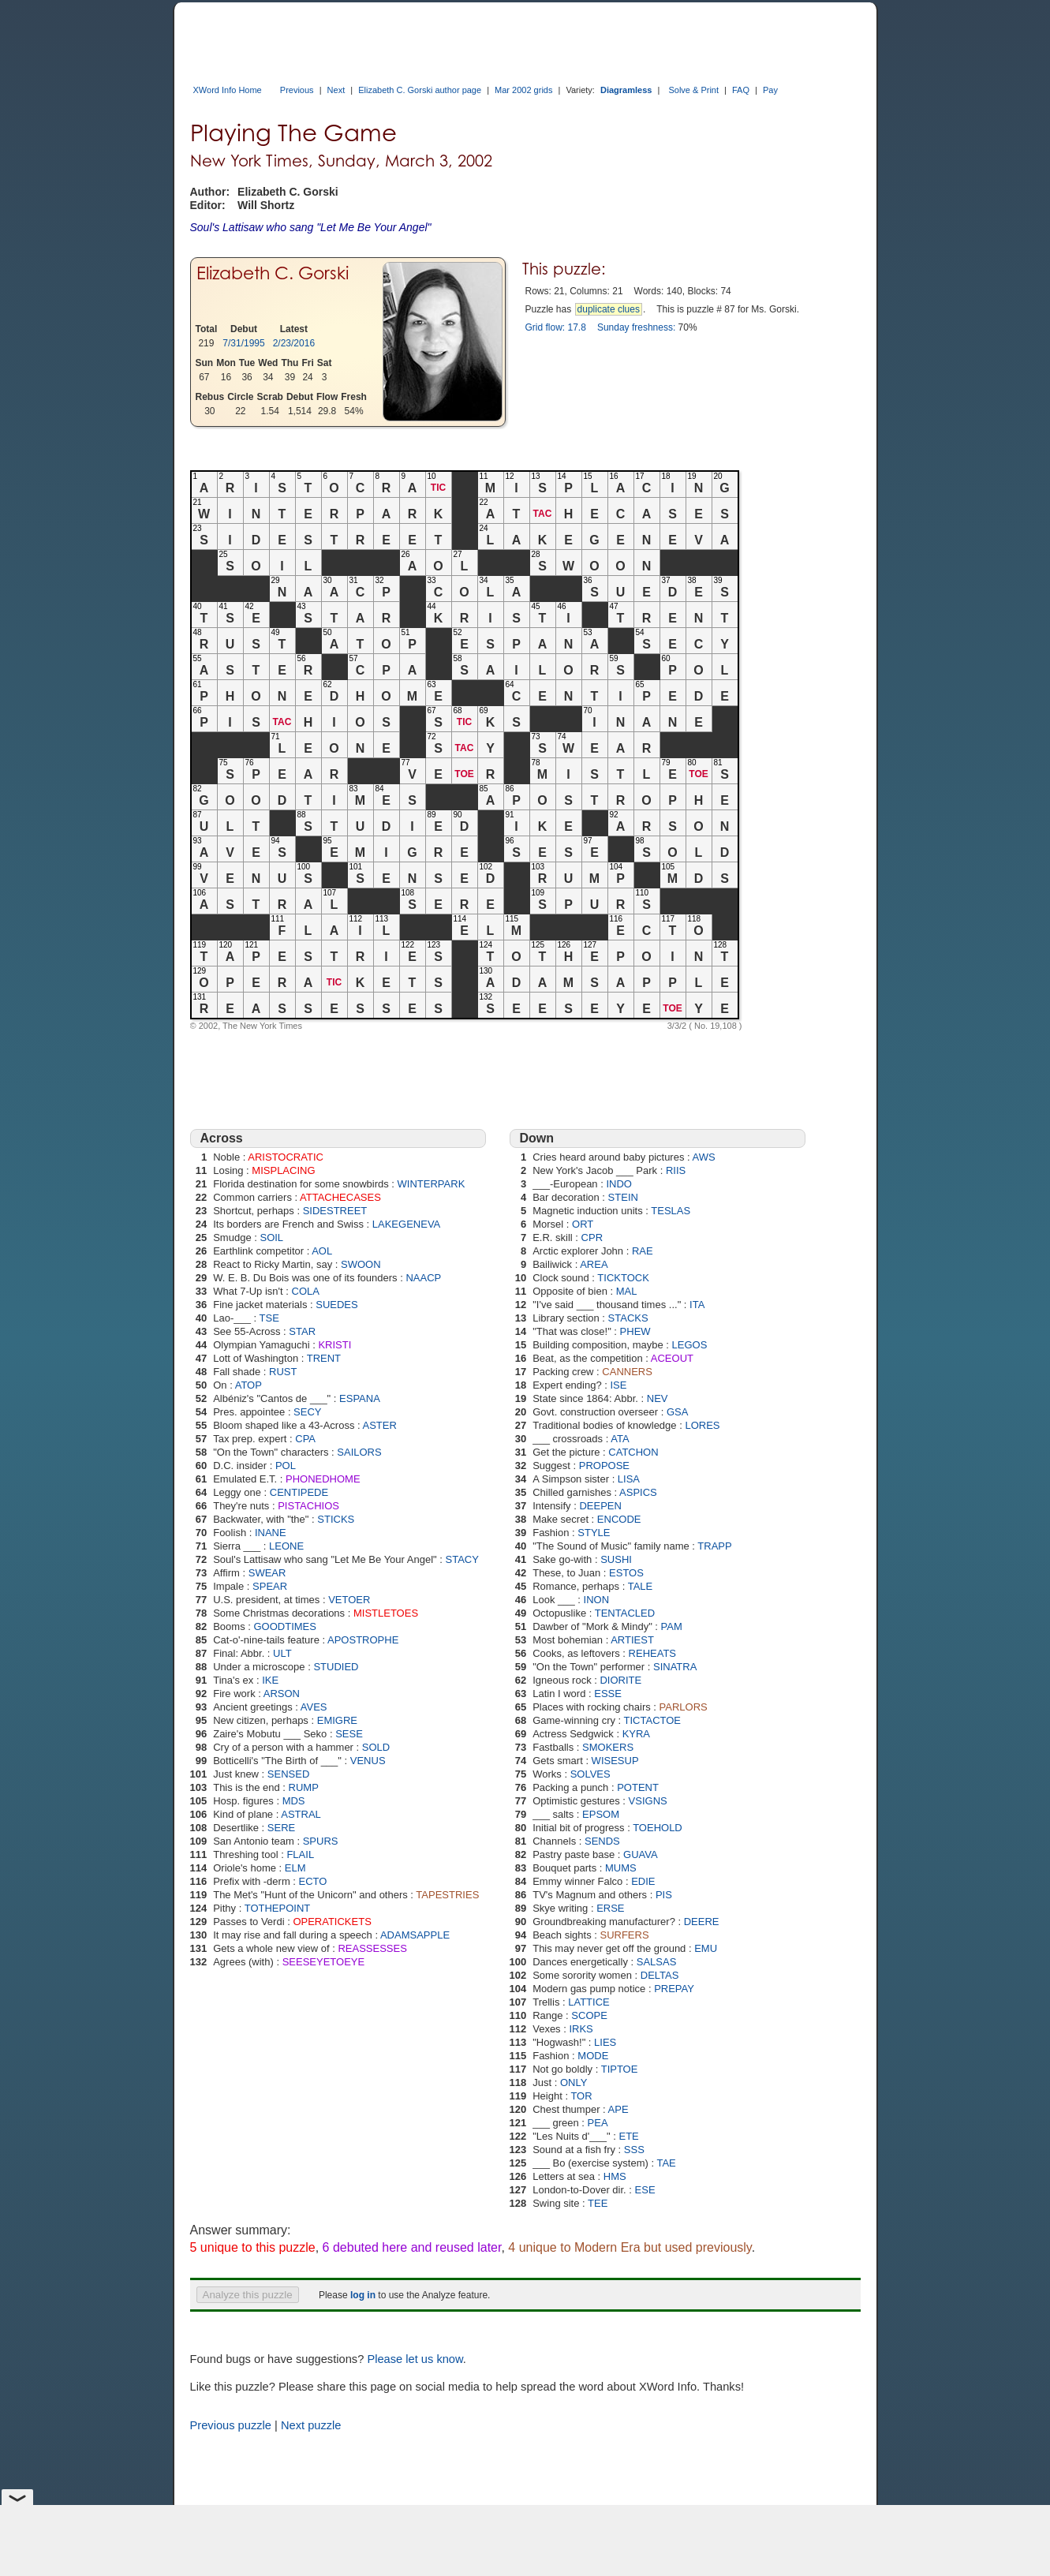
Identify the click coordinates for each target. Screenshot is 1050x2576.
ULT (282, 1653)
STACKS (628, 1318)
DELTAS (660, 1975)
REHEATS (652, 1653)
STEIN (623, 1197)
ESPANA (359, 1398)
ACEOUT (672, 1358)
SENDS (602, 1841)
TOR (581, 2096)
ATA (620, 1439)
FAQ (740, 90)
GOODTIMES (285, 1626)
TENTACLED (625, 1613)
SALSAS (657, 1962)
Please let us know (414, 2359)
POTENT (638, 1787)
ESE (645, 2190)
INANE (270, 1532)
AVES (314, 1707)
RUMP (304, 1787)
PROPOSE (604, 1465)
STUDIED (335, 1667)
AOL (322, 1251)
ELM (295, 1868)
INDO (619, 1184)
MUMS (621, 1868)
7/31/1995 (243, 343)
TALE (640, 1586)
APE (618, 2109)
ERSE (610, 1908)
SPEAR (269, 1586)
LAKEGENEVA (406, 1224)
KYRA (636, 1734)
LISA (629, 1479)
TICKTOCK (623, 1278)
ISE (619, 1385)
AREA (593, 1264)
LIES (605, 2042)
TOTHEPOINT (278, 1908)
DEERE (701, 1921)
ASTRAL (301, 1814)
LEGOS (690, 1345)
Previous (297, 90)
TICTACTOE (652, 1720)
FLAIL (300, 1854)
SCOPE (589, 2015)
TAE (665, 2163)
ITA (696, 1304)
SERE (281, 1828)
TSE (269, 1318)
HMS (614, 2176)
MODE (592, 2056)
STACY (462, 1559)
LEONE (286, 1546)
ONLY (573, 2082)
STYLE (593, 1532)
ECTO (313, 1881)
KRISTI (334, 1345)
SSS (634, 2149)
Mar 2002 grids (523, 90)
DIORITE (620, 1680)
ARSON (281, 1693)
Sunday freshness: (636, 327)
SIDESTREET (335, 1211)
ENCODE (619, 1519)
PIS (664, 1895)
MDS (293, 1801)
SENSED (288, 1774)
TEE (597, 2203)
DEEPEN (600, 1506)
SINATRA (675, 1667)
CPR (592, 1237)
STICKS (335, 1519)
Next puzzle (311, 2425)
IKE (270, 1680)
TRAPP (714, 1546)
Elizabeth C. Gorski (272, 272)
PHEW (635, 1331)
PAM (671, 1626)
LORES (702, 1425)
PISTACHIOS (308, 1506)
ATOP (248, 1385)
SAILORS (359, 1452)
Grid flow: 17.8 (555, 327)
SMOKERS (607, 1747)
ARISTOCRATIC (285, 1157)
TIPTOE (619, 2069)
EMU (705, 1948)
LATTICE (589, 2002)
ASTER (380, 1425)
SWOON (361, 1264)
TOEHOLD (657, 1828)
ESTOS (626, 1573)
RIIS (676, 1170)
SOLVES (590, 1774)
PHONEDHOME (323, 1479)
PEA (598, 2123)
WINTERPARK (431, 1184)
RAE (642, 1251)
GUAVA (640, 1854)
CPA (305, 1439)
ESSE (608, 1693)
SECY (307, 1412)
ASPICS (638, 1492)
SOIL (271, 1237)
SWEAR (267, 1573)
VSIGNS (648, 1801)
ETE (628, 2136)
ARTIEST (632, 1640)
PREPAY (674, 1989)
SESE (349, 1734)
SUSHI (616, 1559)
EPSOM (600, 1814)
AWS (704, 1157)
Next (336, 90)
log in (363, 2295)
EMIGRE (337, 1720)
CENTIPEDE (299, 1492)
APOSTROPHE (362, 1640)
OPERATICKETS (332, 1921)
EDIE (643, 1881)
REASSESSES (372, 1948)
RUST (283, 1372)
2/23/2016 (294, 343)
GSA (677, 1412)
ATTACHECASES (340, 1197)
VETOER (349, 1600)
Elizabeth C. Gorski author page (419, 90)
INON (597, 1600)
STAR (302, 1331)
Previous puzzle (230, 2425)
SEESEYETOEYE (323, 1962)
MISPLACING (283, 1170)
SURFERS (624, 1935)
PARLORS (684, 1707)
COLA (305, 1291)
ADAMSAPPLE (415, 1935)
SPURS (320, 1841)
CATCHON (633, 1452)
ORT (582, 1224)
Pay (770, 90)
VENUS (368, 1761)
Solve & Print (693, 90)
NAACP (423, 1278)
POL (285, 1465)
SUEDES (336, 1304)
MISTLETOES (385, 1613)
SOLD (376, 1747)
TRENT (324, 1358)
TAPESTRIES (447, 1895)
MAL (626, 1291)
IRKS (580, 2029)
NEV (657, 1398)
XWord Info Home (227, 90)
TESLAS (670, 1211)
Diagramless (626, 90)
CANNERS (627, 1372)
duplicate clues (608, 309)
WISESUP (615, 1761)
